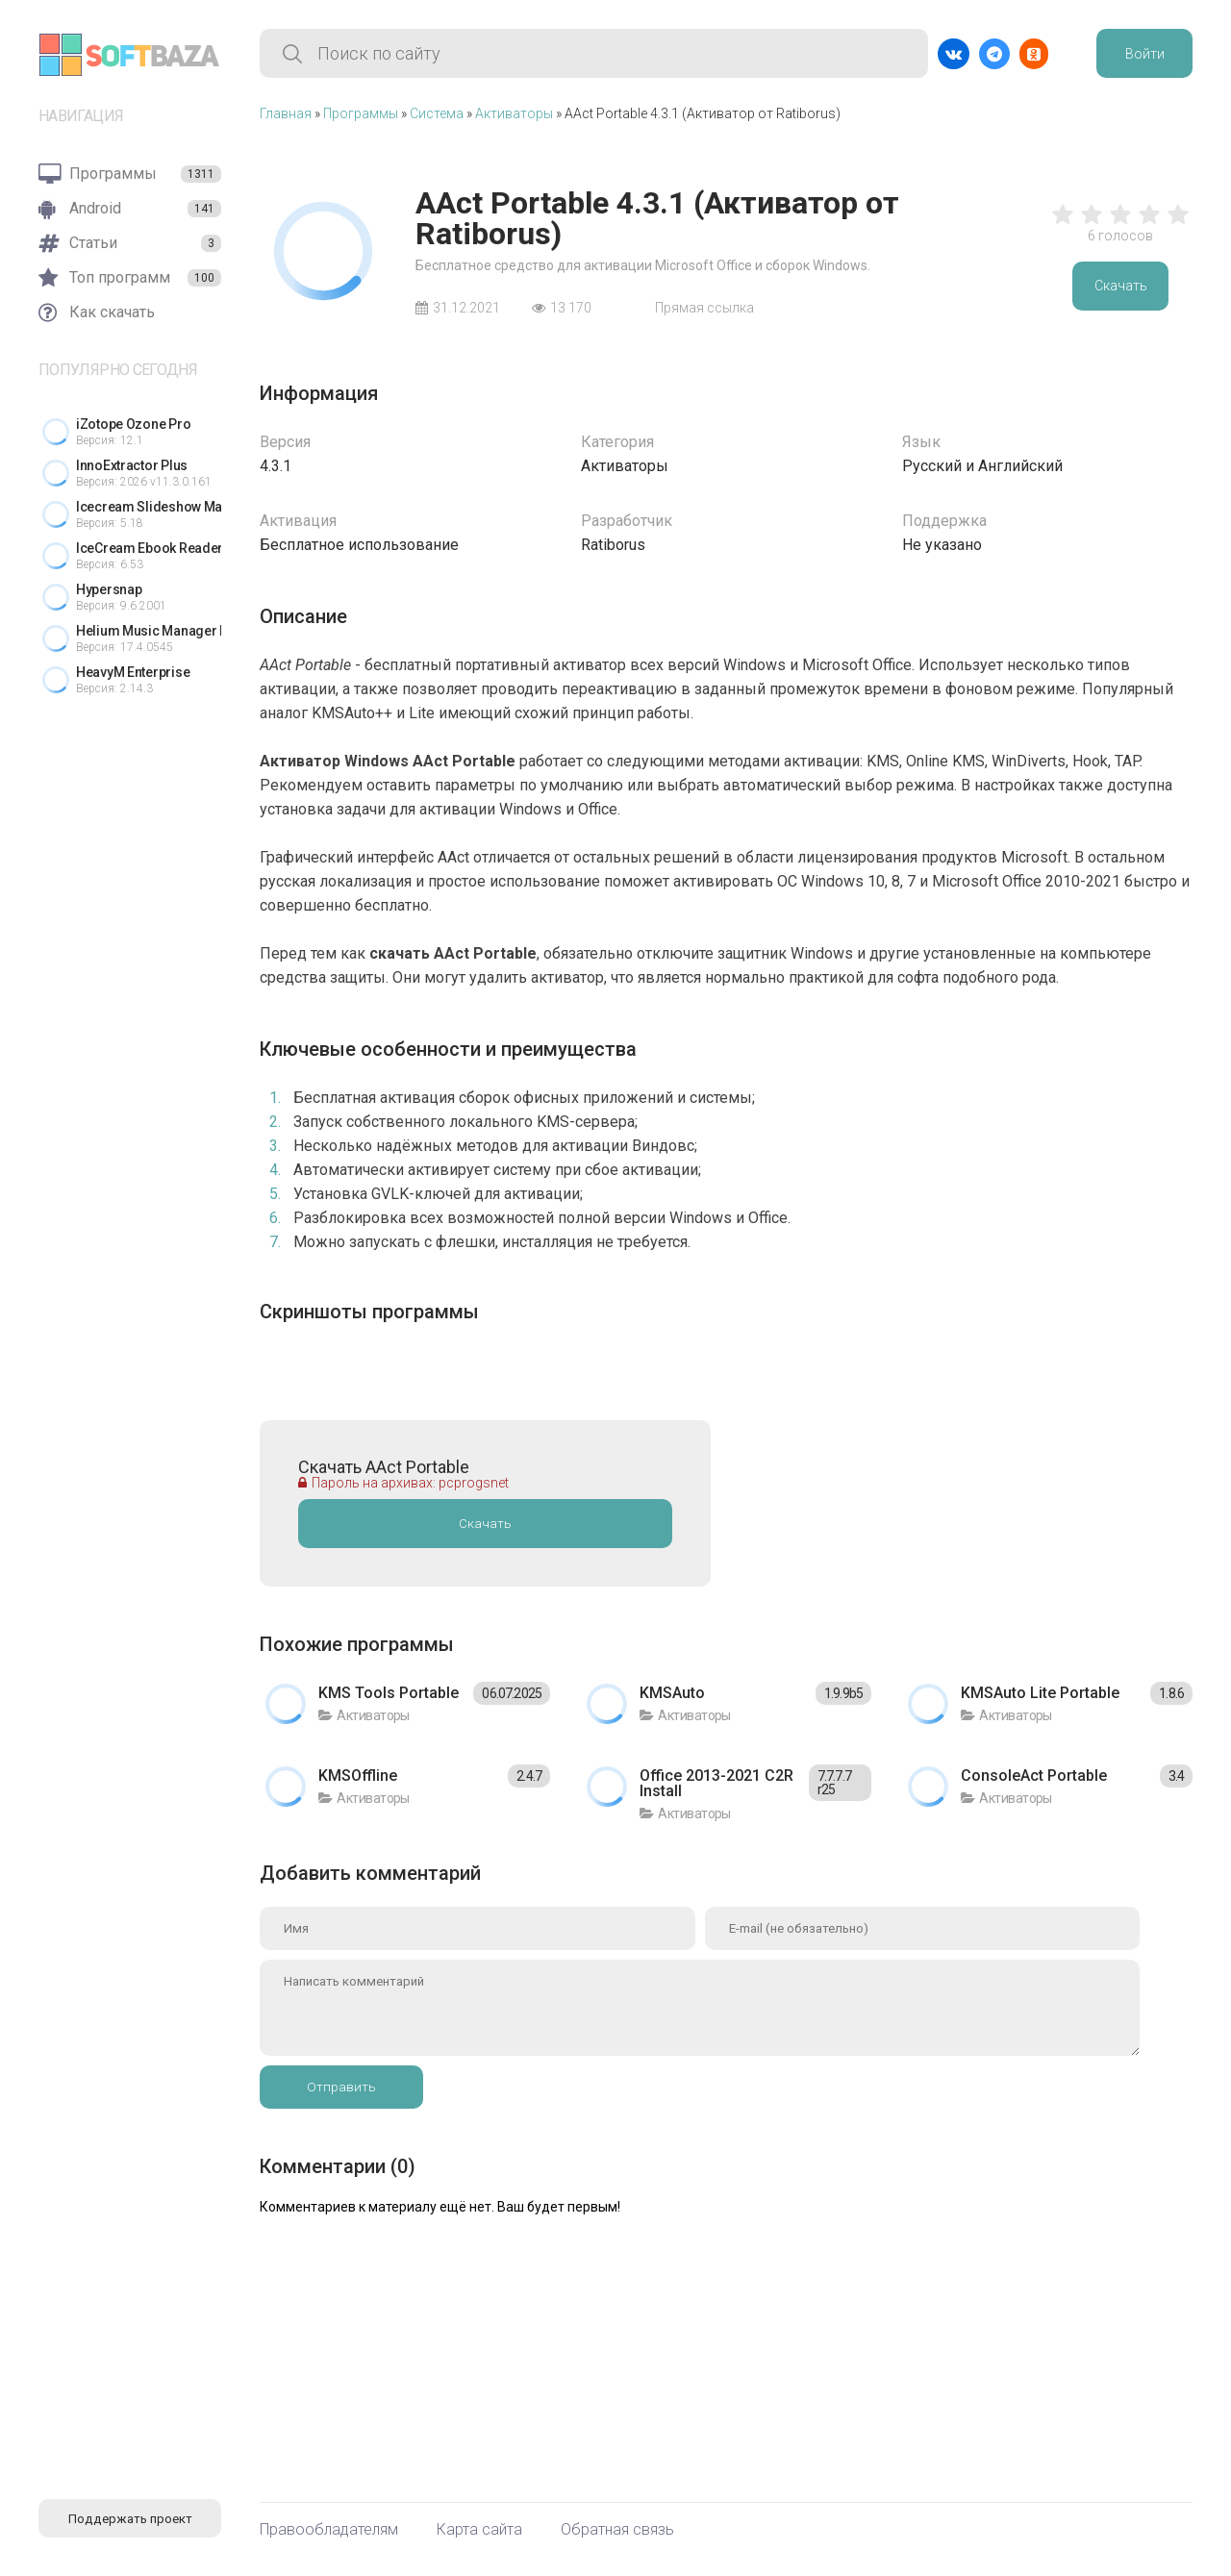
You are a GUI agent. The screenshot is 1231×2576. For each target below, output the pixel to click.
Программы (360, 113)
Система (437, 113)
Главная (286, 113)
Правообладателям (329, 2530)
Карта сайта (479, 2530)
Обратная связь (617, 2530)
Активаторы (514, 113)
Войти (1145, 54)
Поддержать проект (130, 2519)
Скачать (1120, 285)
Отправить (341, 2087)
